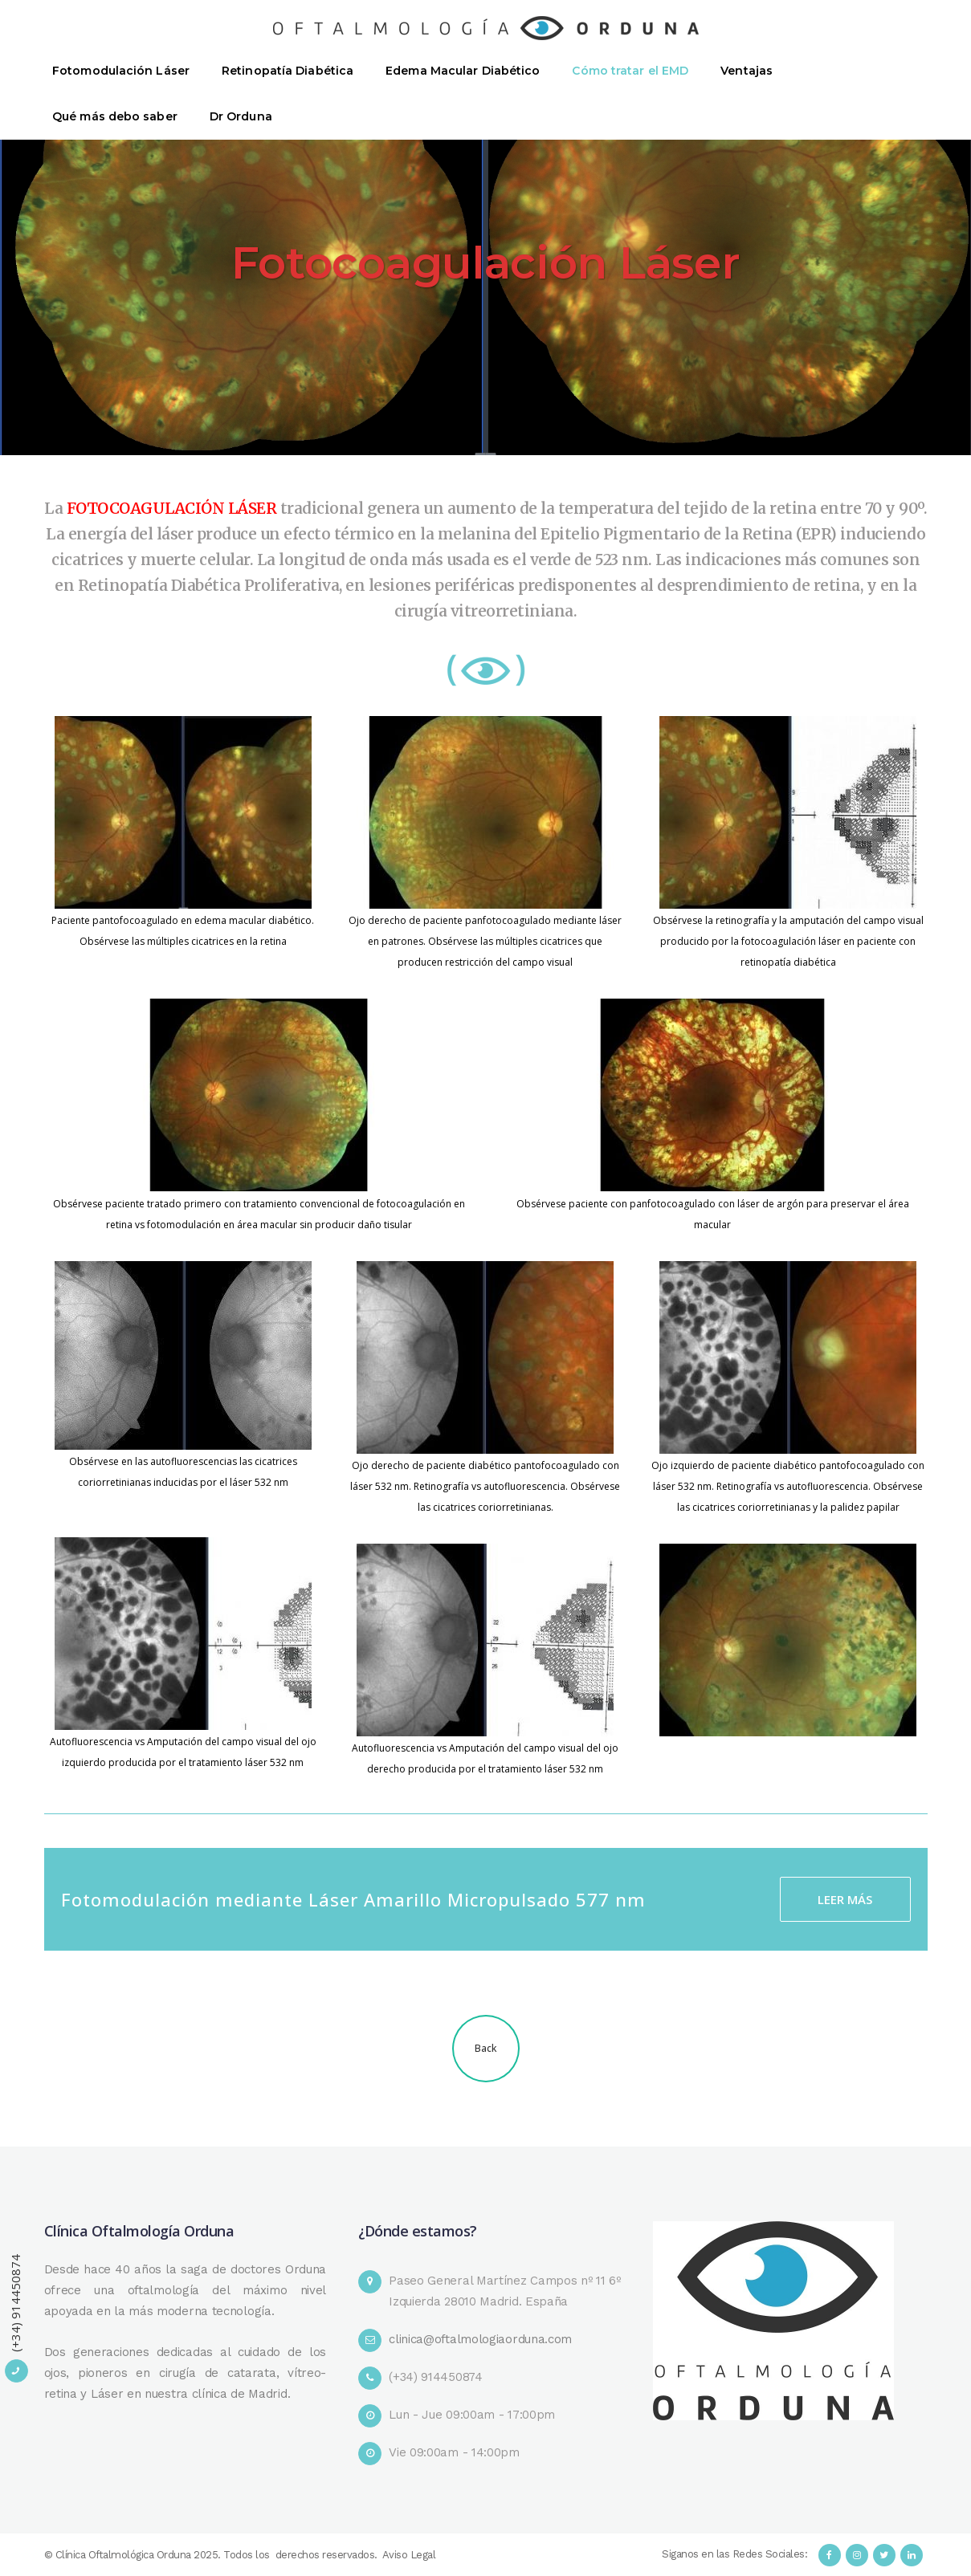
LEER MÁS (845, 1899)
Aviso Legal (409, 2555)
